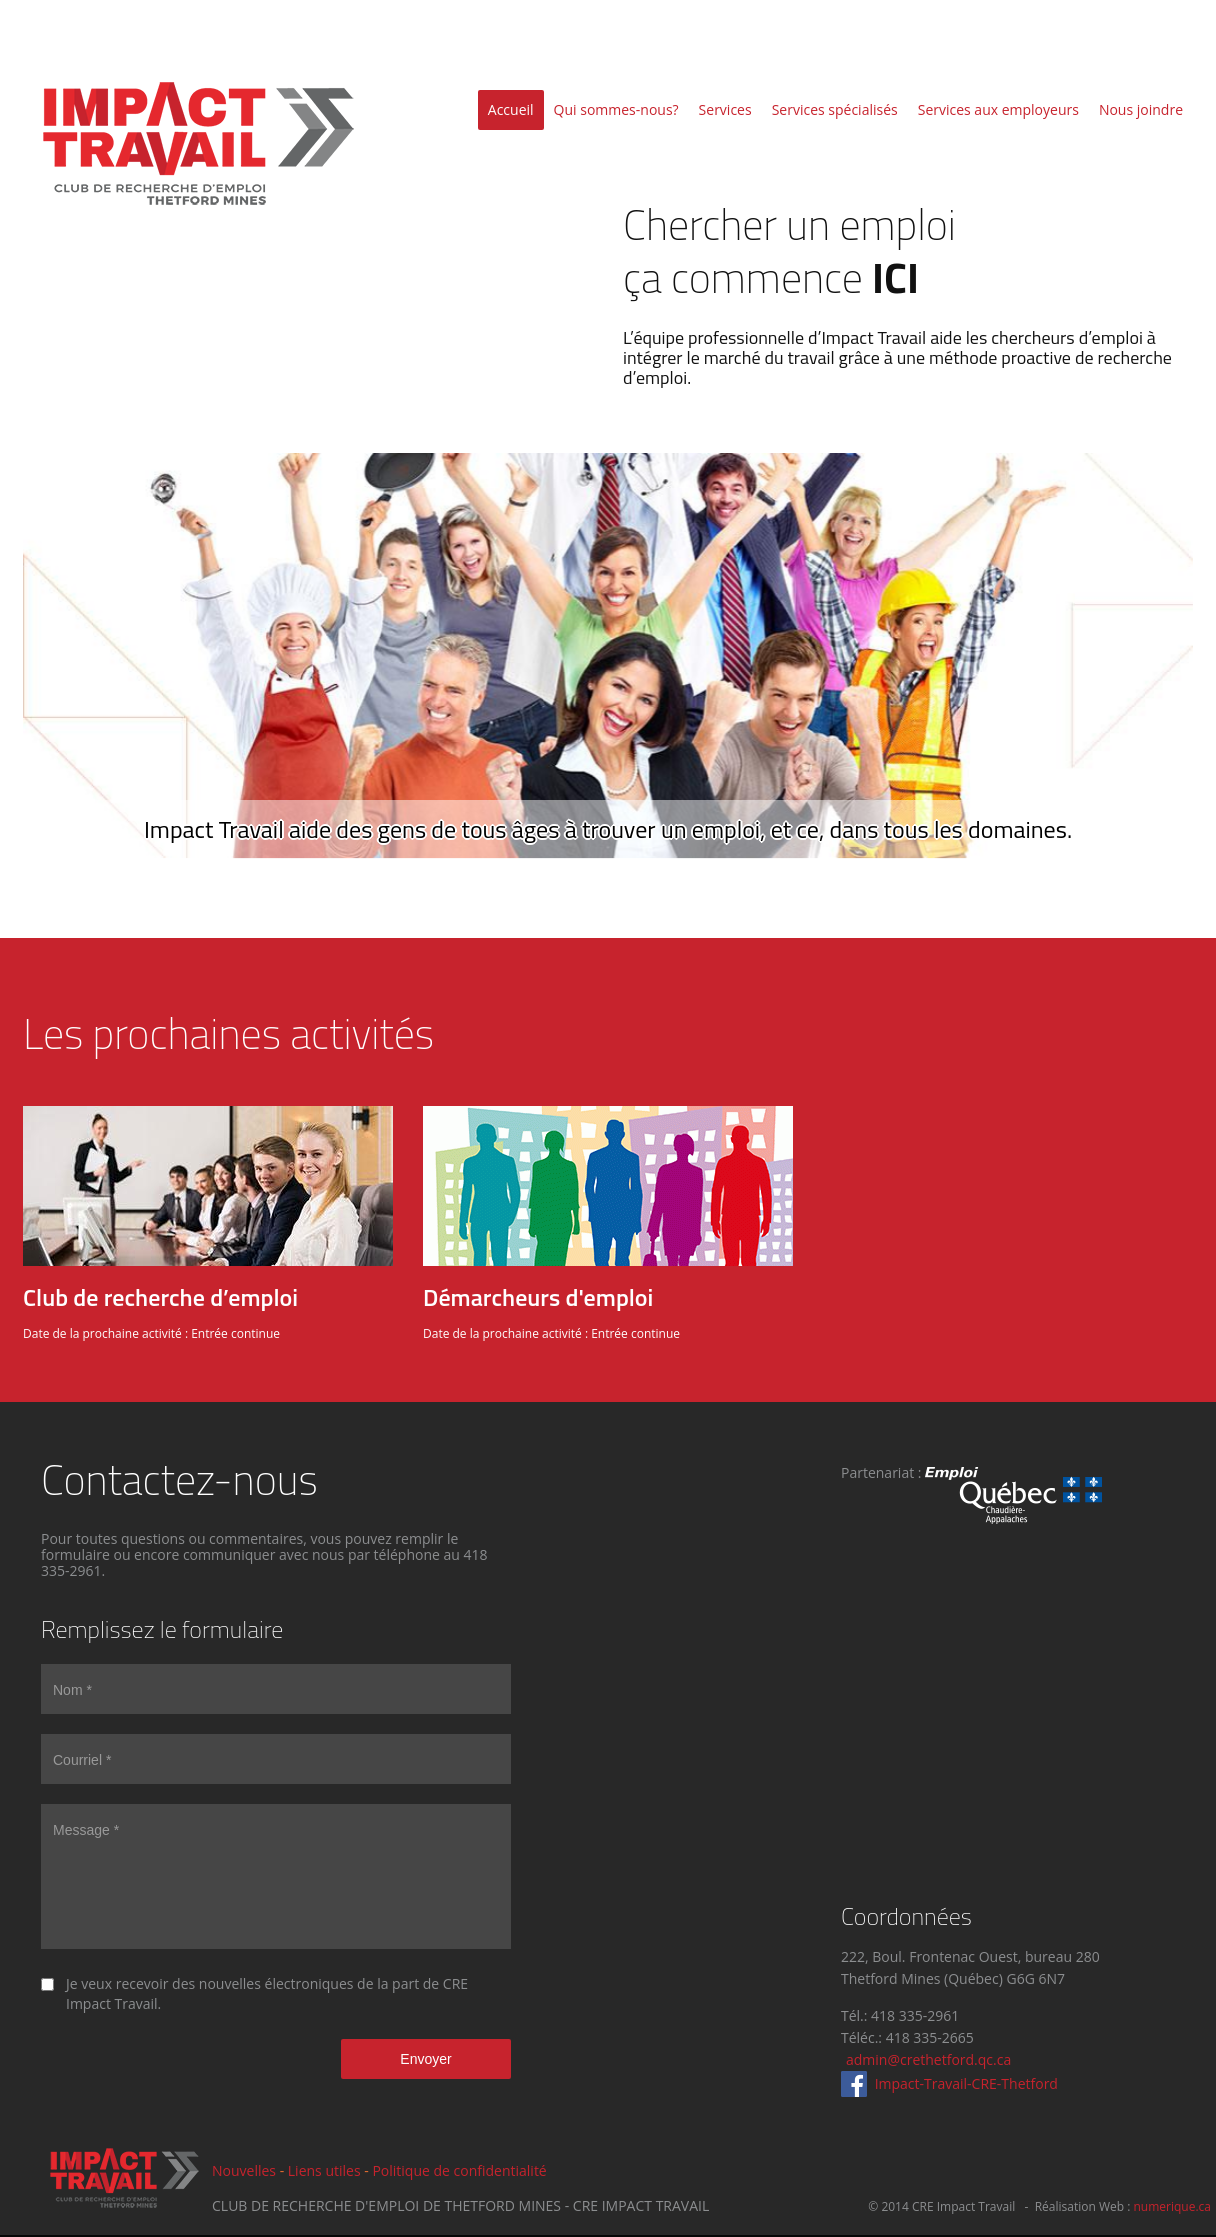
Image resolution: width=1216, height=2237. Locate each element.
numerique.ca (1172, 2206)
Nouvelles (244, 2170)
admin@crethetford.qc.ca (928, 2059)
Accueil (511, 109)
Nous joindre (1141, 109)
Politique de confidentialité (459, 2170)
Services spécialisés (835, 109)
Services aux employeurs (998, 109)
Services (725, 109)
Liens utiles (324, 2170)
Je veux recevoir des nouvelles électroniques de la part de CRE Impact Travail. (267, 1993)
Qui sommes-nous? (616, 109)
